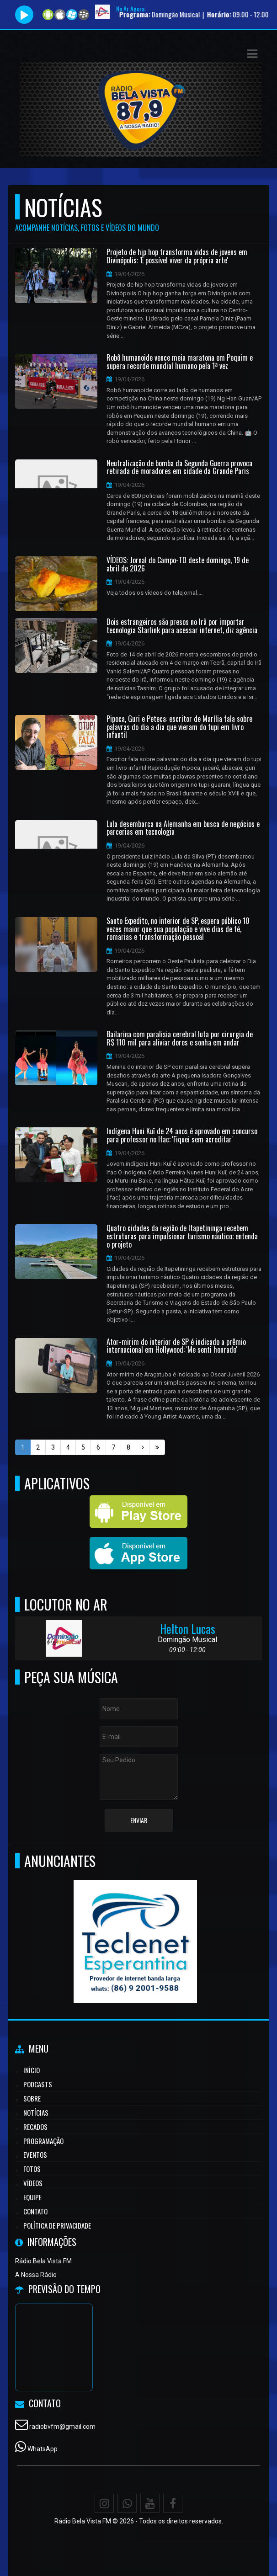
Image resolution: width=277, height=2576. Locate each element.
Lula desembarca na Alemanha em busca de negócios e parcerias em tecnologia (183, 828)
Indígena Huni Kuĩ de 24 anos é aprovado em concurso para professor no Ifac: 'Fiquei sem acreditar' (182, 1135)
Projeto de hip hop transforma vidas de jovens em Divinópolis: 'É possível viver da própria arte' (177, 256)
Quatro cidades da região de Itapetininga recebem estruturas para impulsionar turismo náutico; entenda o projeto (182, 1236)
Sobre (32, 2098)
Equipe (32, 2197)
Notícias (35, 2112)
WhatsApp (42, 2449)
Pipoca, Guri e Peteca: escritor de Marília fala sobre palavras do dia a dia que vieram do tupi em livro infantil (179, 727)
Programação (43, 2141)
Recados (35, 2127)
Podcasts (37, 2084)
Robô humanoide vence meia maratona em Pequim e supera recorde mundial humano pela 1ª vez (180, 362)
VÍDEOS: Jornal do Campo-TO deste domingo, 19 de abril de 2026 (178, 564)
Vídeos (33, 2183)
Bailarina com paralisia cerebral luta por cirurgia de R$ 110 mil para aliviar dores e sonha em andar (180, 1038)
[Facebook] (172, 2503)
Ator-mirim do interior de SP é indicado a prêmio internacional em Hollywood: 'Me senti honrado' (176, 1346)
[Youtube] (150, 2503)
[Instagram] (104, 2503)
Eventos (35, 2154)
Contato (35, 2211)
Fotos (32, 2169)
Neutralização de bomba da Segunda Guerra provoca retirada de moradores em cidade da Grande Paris (179, 467)
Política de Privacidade (57, 2225)
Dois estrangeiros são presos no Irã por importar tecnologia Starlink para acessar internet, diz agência (182, 626)
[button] (252, 54)
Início (31, 2070)
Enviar (138, 1820)
